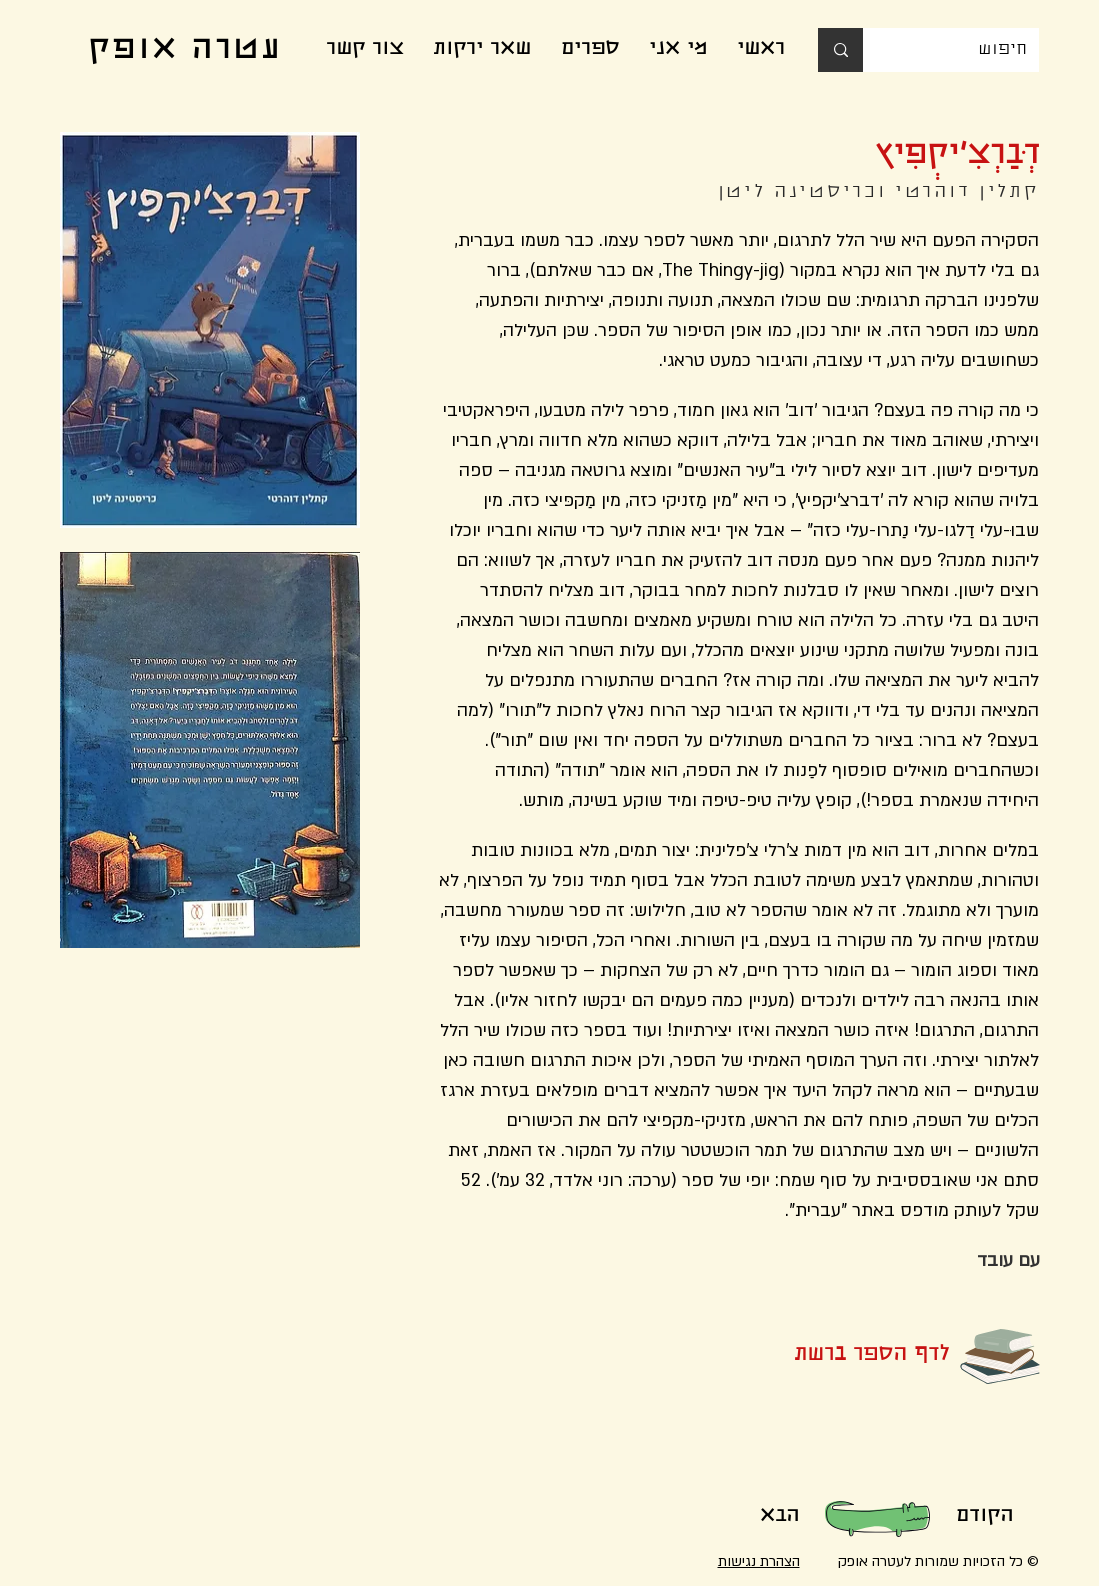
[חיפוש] (966, 50)
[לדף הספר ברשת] (839, 1356)
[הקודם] (985, 1517)
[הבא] (780, 1517)
